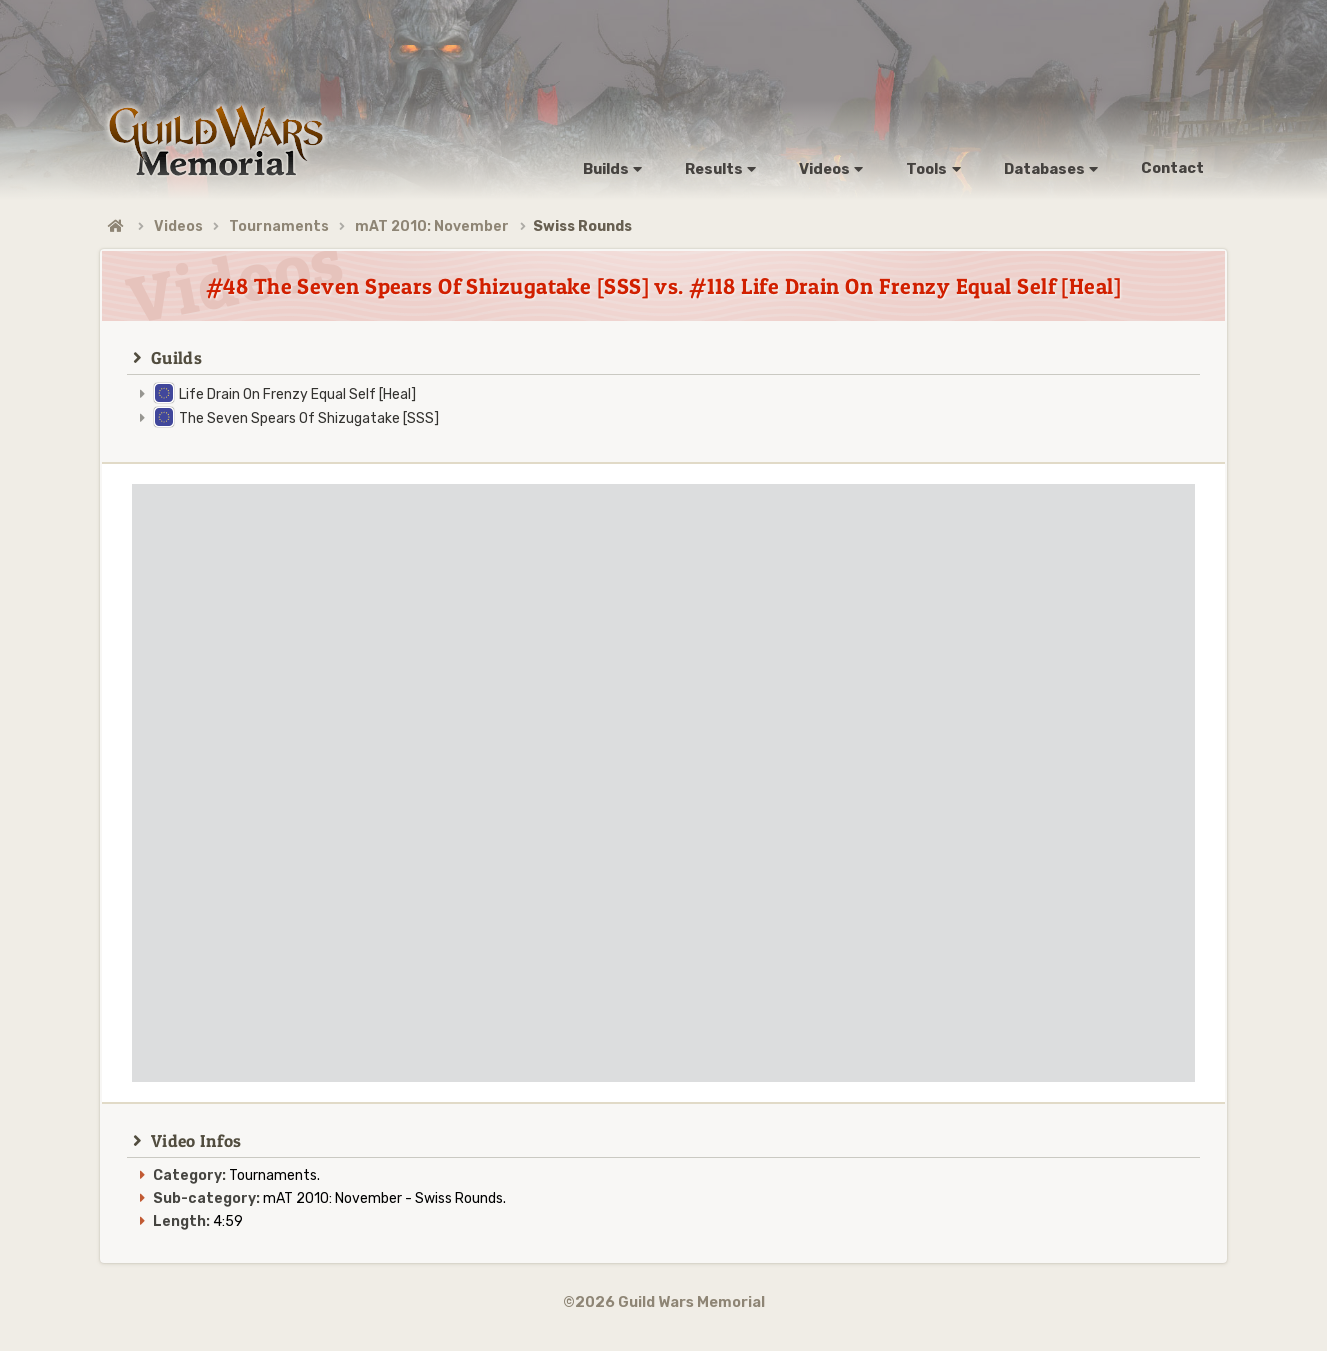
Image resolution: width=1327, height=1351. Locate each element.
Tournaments (279, 226)
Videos (178, 226)
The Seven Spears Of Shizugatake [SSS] (309, 418)
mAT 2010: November (432, 226)
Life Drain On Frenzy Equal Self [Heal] (297, 394)
